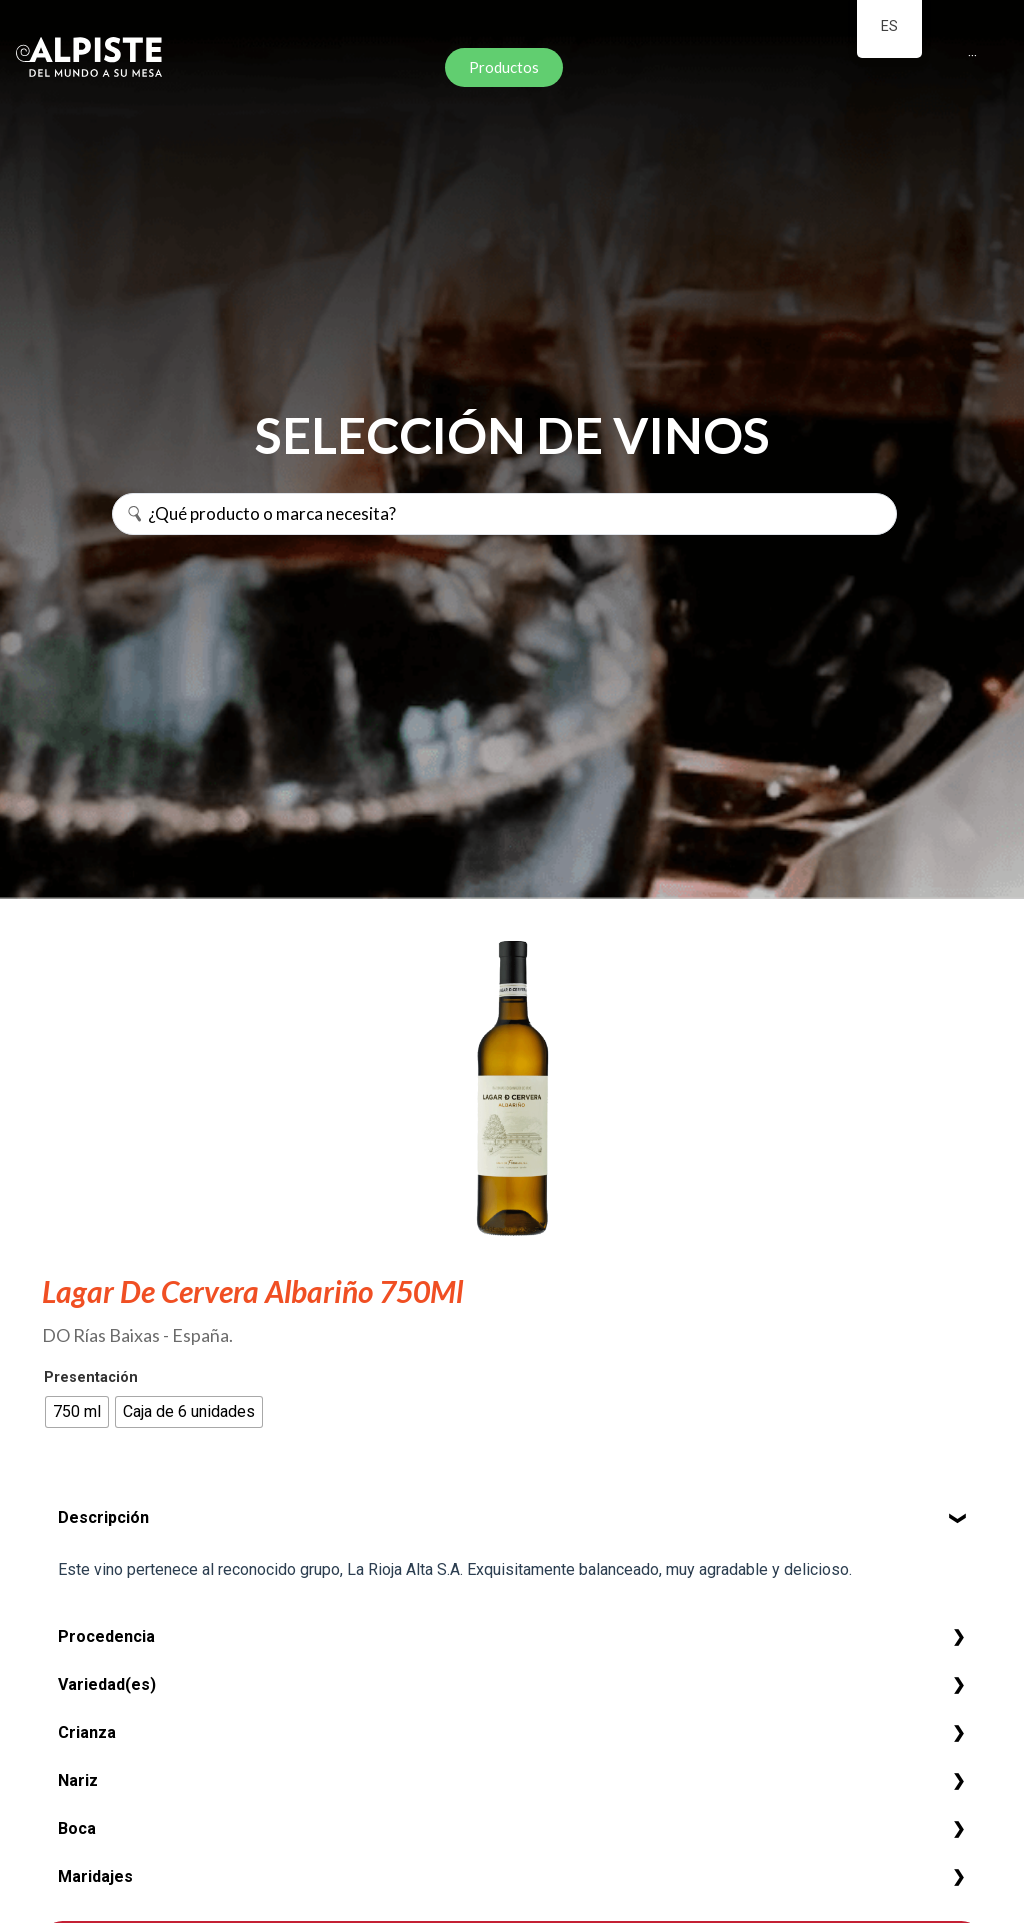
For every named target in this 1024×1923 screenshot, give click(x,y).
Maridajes (95, 1876)
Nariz (78, 1780)
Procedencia (106, 1636)
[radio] (77, 1412)
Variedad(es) (107, 1684)
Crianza (87, 1732)
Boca (77, 1828)
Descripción (103, 1517)
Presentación (91, 1378)
